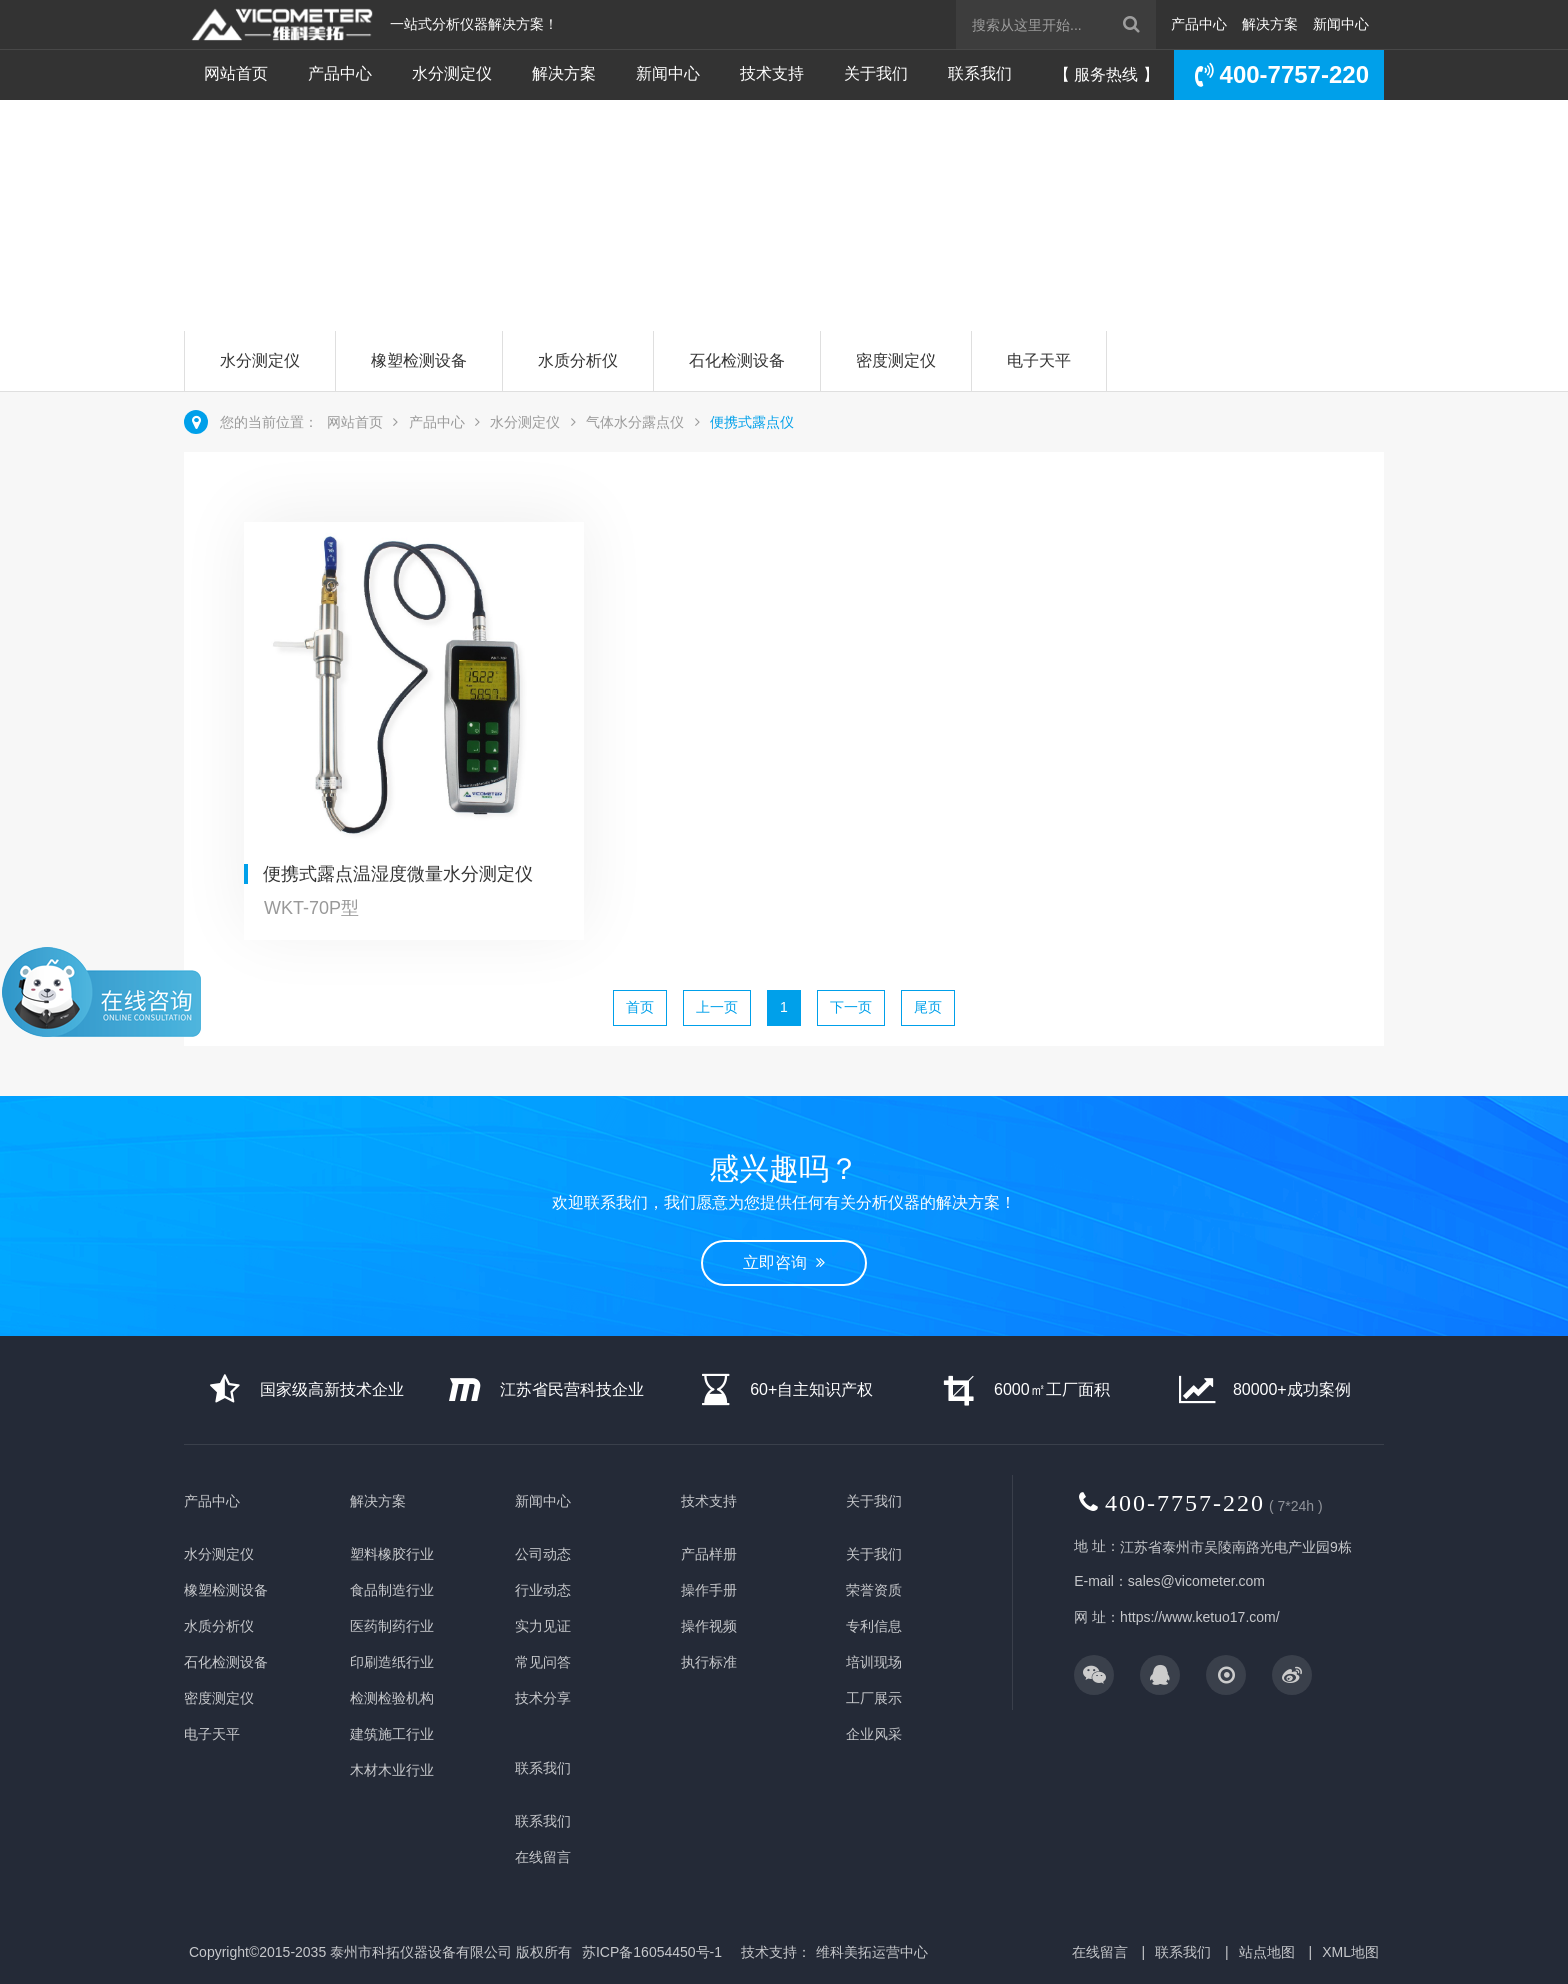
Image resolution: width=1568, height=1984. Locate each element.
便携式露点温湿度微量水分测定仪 (398, 874)
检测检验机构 (392, 1698)
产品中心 (1199, 24)
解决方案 (1270, 24)
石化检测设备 (737, 360)
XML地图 (1350, 1952)
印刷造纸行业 (392, 1662)
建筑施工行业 (392, 1734)
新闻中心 (1341, 24)
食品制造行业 (392, 1590)
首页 (640, 1007)
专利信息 (874, 1626)
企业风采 (874, 1734)
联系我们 (980, 73)
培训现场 (874, 1662)
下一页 (851, 1007)
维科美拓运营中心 (872, 1952)
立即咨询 (267, 252)
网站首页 (236, 73)
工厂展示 (874, 1698)
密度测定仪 (896, 360)
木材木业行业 (392, 1770)
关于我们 (876, 73)
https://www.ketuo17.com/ (1200, 1617)
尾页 (928, 1007)
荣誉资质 (874, 1590)
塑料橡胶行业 (392, 1554)
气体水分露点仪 (635, 422)
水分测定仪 (452, 73)
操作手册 (709, 1590)
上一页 (717, 1007)
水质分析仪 (578, 360)
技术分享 (543, 1698)
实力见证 (543, 1626)
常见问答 (543, 1662)
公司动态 (543, 1554)
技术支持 (772, 73)
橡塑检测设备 (419, 360)
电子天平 (1039, 360)
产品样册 (709, 1554)
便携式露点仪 (752, 422)
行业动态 (543, 1590)
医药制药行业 (392, 1626)
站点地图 (1267, 1952)
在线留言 (543, 1857)
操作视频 (709, 1626)
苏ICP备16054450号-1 (652, 1952)
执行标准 (709, 1662)
